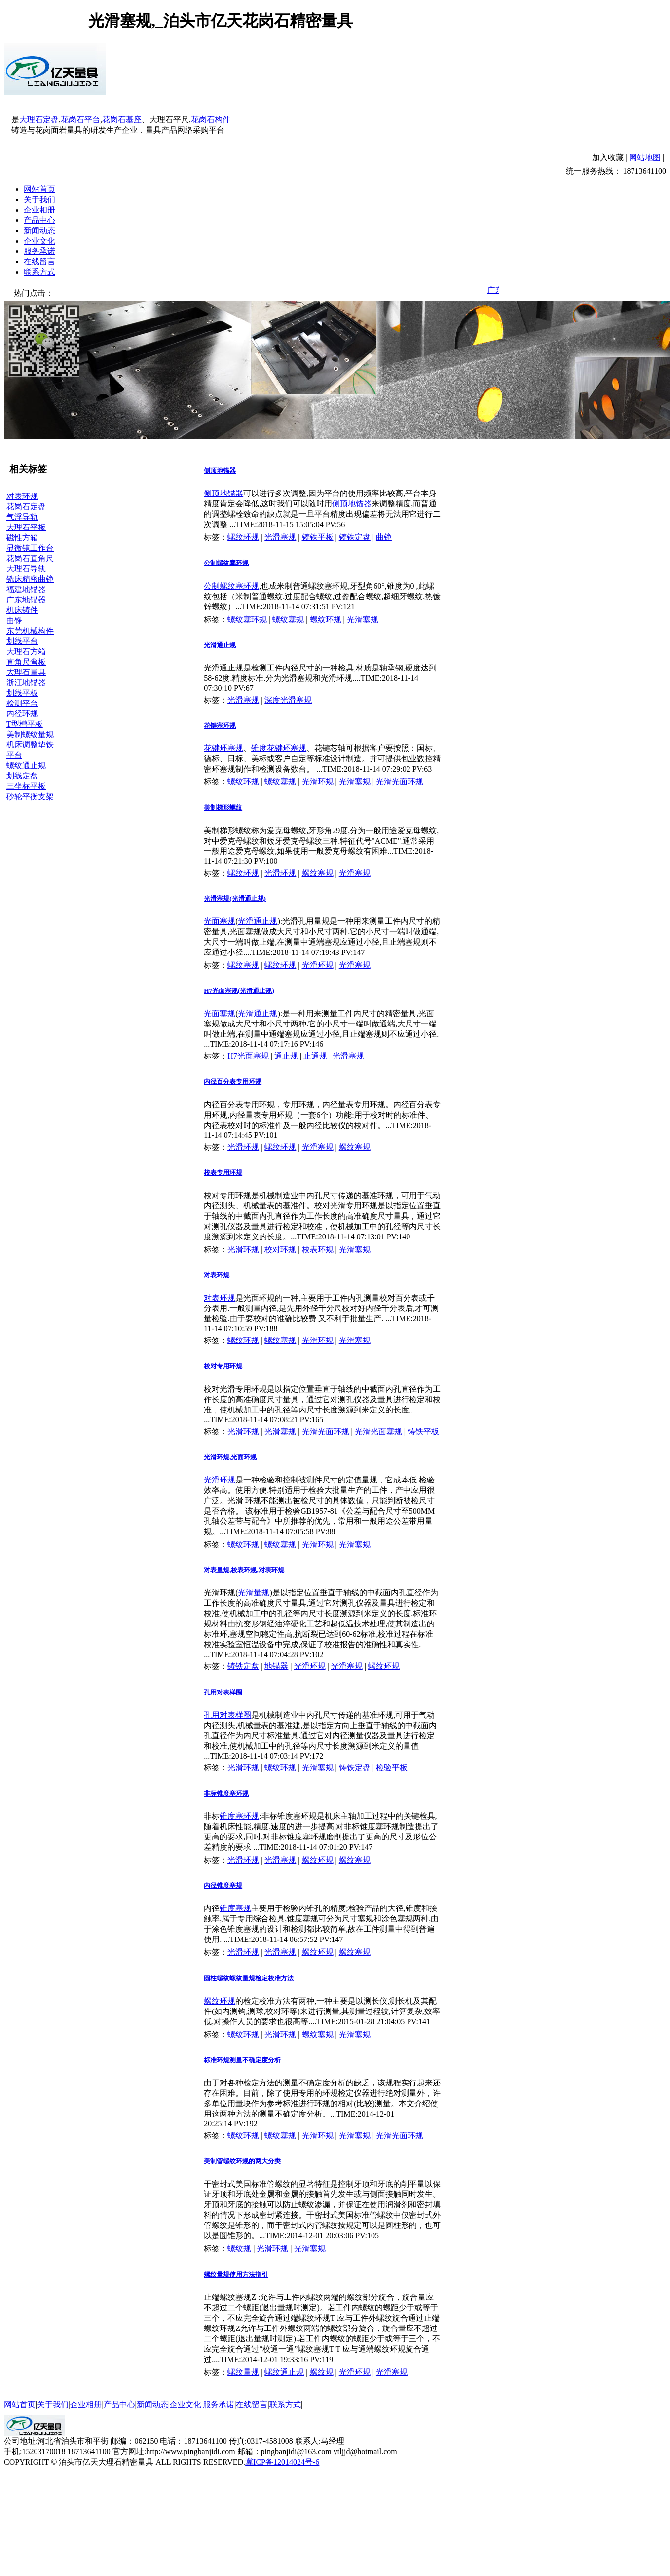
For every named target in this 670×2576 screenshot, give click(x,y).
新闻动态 (39, 230)
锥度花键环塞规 (278, 748)
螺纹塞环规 (247, 619)
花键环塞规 (223, 748)
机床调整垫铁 (30, 745)
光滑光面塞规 (378, 1431)
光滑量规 (253, 1592)
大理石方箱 (26, 651)
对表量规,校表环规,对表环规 (244, 1570)
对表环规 (22, 496)
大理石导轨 (26, 569)
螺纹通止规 (26, 765)
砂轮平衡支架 (30, 796)
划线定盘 (22, 776)
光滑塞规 (280, 537)
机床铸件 (22, 610)
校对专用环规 (223, 1366)
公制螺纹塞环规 (226, 562)
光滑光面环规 (399, 781)
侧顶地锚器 (220, 470)
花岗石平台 (80, 119)
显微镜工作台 (30, 548)
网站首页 (39, 189)
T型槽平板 (24, 724)
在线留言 (39, 261)
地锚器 (276, 1666)
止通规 (315, 1056)
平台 (14, 755)
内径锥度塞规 (223, 1885)
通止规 (286, 1056)
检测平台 (22, 703)
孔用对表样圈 (223, 1692)
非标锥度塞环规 (226, 1793)
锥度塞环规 (239, 1816)
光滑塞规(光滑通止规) (235, 898)
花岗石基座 (122, 119)
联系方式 (39, 272)
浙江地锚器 (26, 682)
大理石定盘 (39, 119)
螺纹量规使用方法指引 (236, 2274)
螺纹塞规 (288, 619)
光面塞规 (219, 921)
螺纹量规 (243, 2372)
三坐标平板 (26, 786)
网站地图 (645, 157)
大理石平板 (26, 527)
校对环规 (280, 1249)
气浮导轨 (22, 517)
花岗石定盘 (26, 506)
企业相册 (39, 210)
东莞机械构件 (30, 631)
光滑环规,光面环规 (230, 1457)
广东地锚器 (26, 600)
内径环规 (22, 713)
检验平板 (392, 1768)
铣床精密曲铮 (30, 579)
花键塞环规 (220, 725)
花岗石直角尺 (30, 558)
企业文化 (39, 241)
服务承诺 (39, 251)
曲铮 (14, 620)
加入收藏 (608, 157)
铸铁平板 (318, 537)
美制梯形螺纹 (223, 807)
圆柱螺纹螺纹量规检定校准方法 (249, 1978)
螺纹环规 (243, 537)
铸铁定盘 (355, 537)
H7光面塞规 (248, 1056)
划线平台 (22, 641)
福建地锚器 (26, 589)
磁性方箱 (22, 537)
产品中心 (39, 220)
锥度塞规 (235, 1908)
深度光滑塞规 (288, 700)
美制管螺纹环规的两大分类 (242, 2161)
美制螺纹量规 (30, 734)
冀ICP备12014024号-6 (282, 2462)
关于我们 (39, 199)
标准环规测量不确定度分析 (242, 2060)
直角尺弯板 (26, 662)
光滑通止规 (220, 645)
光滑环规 (318, 781)
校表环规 (318, 1249)
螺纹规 (239, 2248)
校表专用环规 (223, 1172)
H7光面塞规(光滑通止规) (239, 990)
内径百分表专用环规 (232, 1081)
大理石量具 (26, 672)
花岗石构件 (210, 119)
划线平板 (22, 693)
